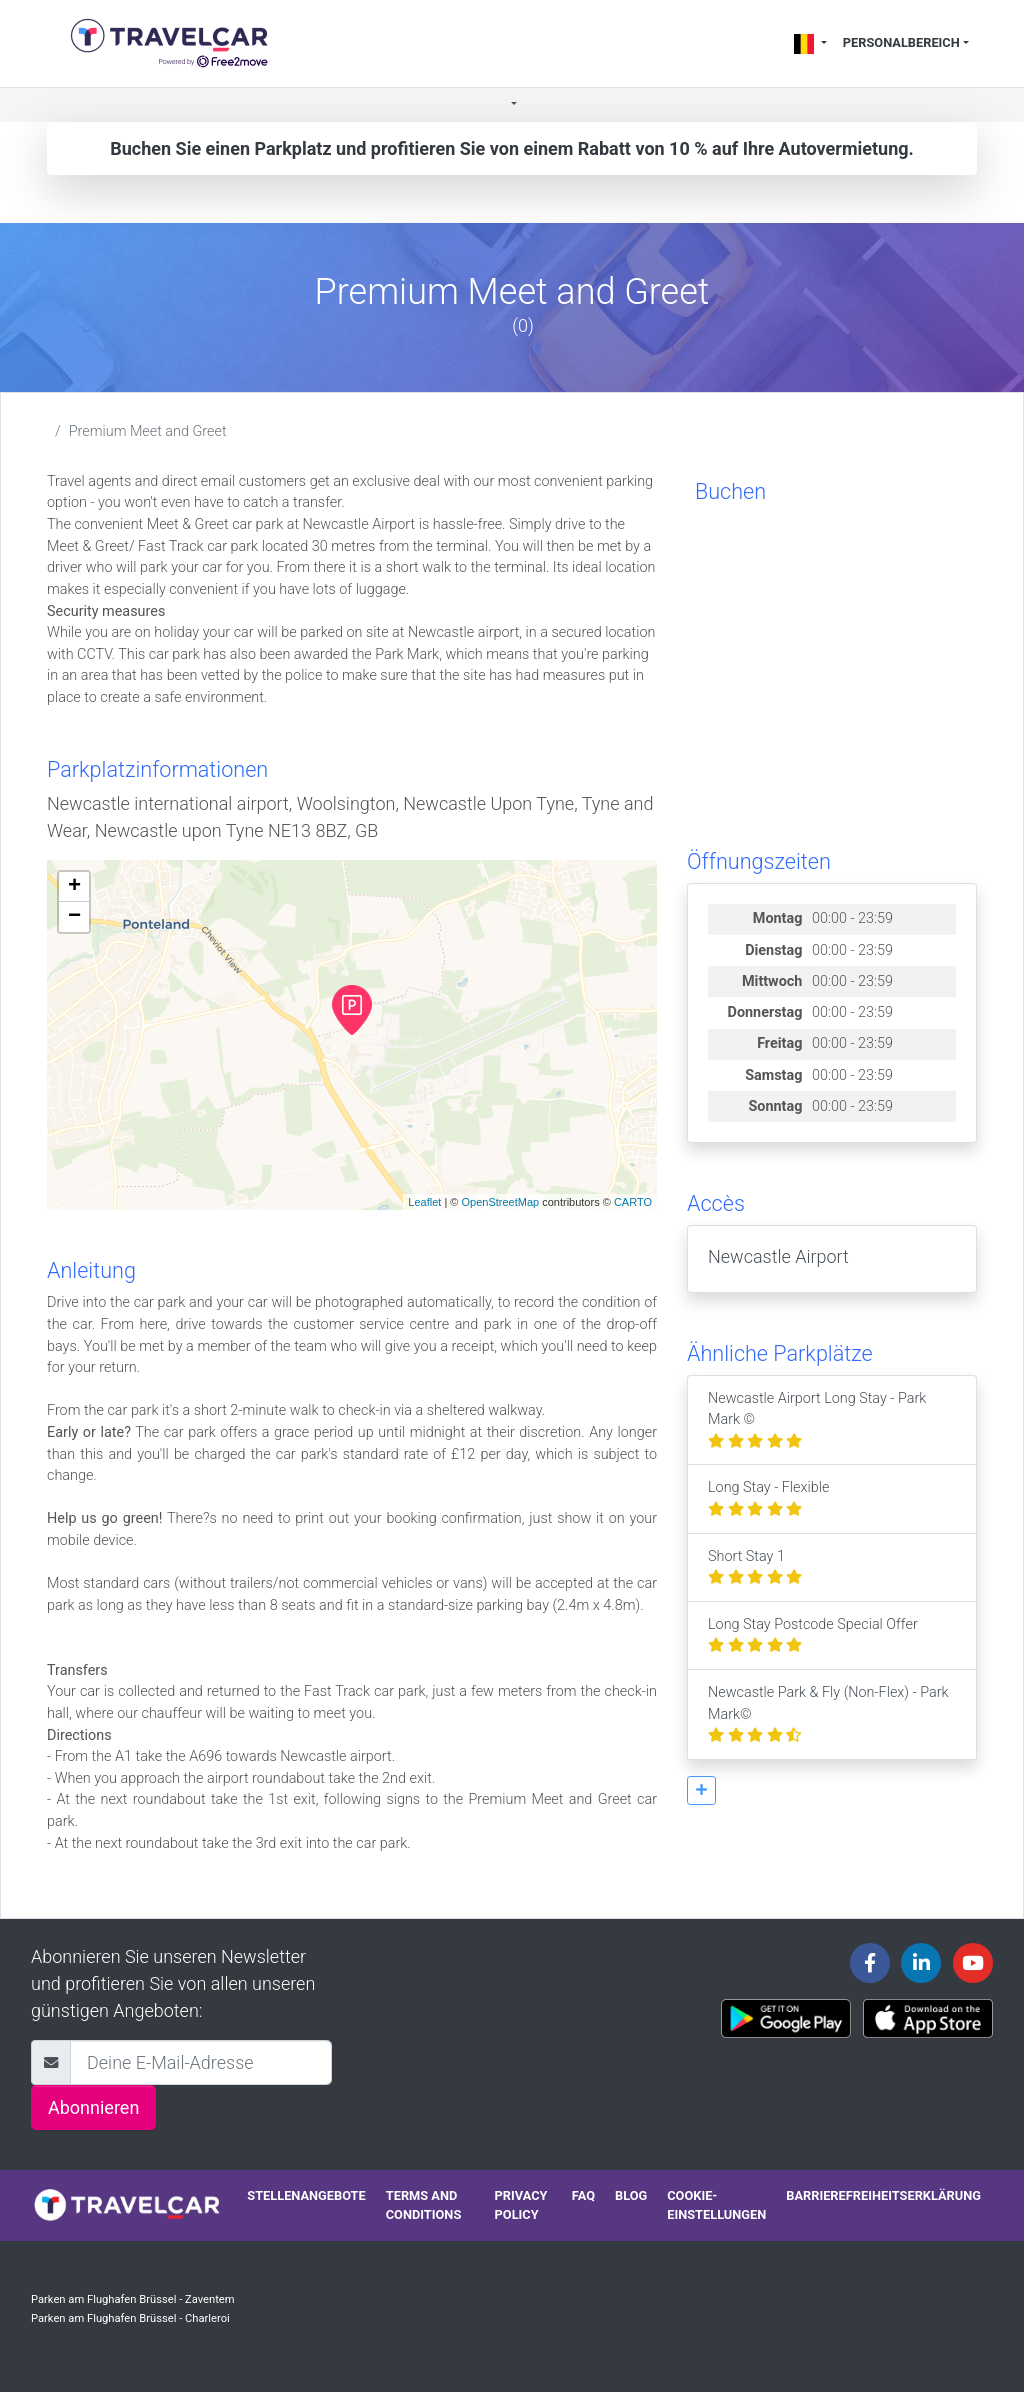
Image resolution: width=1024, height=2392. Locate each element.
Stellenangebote (306, 2195)
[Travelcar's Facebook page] (870, 1963)
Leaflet (424, 1202)
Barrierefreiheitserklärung (883, 2195)
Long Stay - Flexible (768, 1498)
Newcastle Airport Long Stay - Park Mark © (817, 1420)
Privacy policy (521, 2205)
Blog (631, 2195)
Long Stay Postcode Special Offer (813, 1635)
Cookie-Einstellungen (716, 2205)
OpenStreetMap (500, 1202)
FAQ (583, 2195)
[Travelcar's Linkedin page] (921, 1963)
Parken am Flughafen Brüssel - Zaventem (133, 2299)
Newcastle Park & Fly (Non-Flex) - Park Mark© (828, 1714)
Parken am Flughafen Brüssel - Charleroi (130, 2318)
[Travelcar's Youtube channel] (973, 1963)
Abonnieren (93, 2107)
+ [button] (74, 887)
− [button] (74, 917)
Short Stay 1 (755, 1567)
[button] (512, 105)
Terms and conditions (424, 2205)
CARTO (633, 1202)
